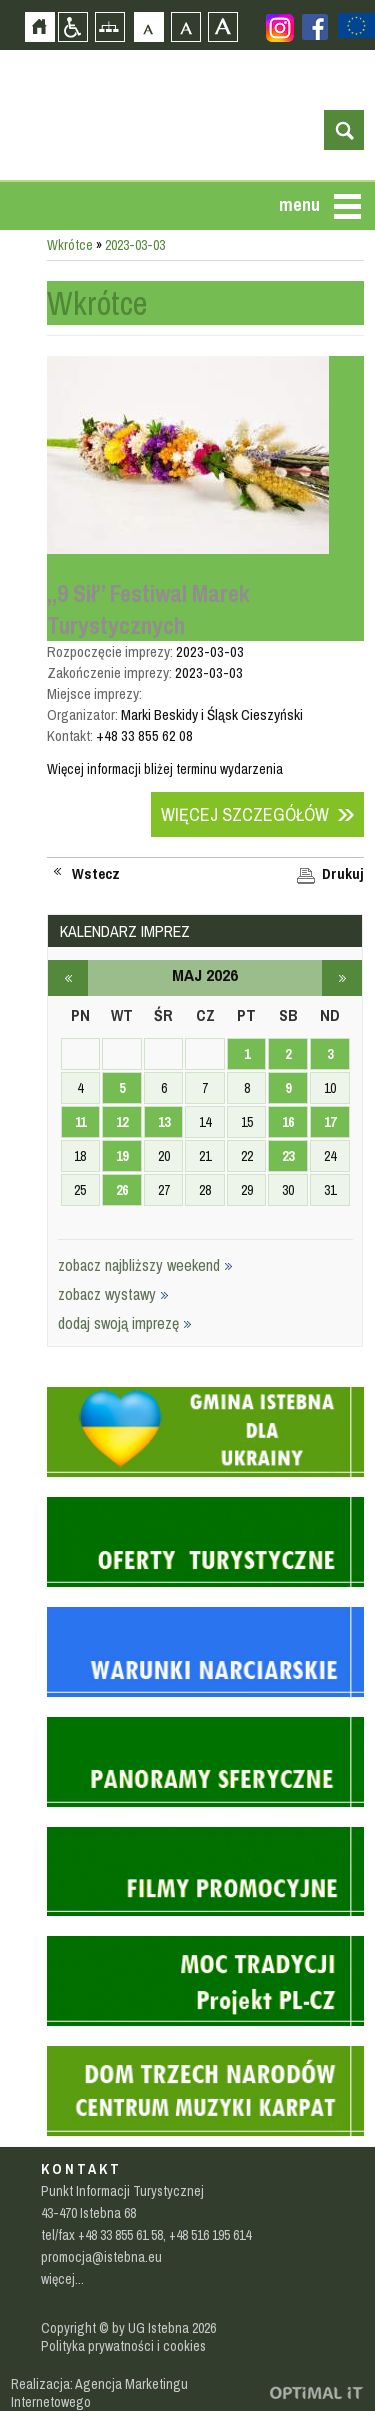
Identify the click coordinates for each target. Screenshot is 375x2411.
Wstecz (96, 874)
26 (122, 1190)
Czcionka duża (222, 26)
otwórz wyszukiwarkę (344, 130)
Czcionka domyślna (148, 26)
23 (288, 1156)
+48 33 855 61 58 (120, 2235)
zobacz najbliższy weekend (145, 1265)
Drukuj (343, 874)
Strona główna (39, 26)
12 (122, 1122)
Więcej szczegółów (245, 814)
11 (80, 1122)
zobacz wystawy (113, 1294)
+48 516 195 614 (210, 2235)
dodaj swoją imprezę (125, 1323)
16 (288, 1122)
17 (330, 1122)
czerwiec (342, 978)
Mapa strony (109, 26)
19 (122, 1156)
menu (299, 204)
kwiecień (68, 978)
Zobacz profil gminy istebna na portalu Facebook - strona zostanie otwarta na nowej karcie (315, 27)
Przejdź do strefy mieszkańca (15, 315)
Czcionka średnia (185, 26)
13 (164, 1122)
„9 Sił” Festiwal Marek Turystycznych (148, 609)
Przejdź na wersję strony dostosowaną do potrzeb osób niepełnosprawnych (72, 26)
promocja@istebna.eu (101, 2257)
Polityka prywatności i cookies (123, 2346)
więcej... (62, 2279)
